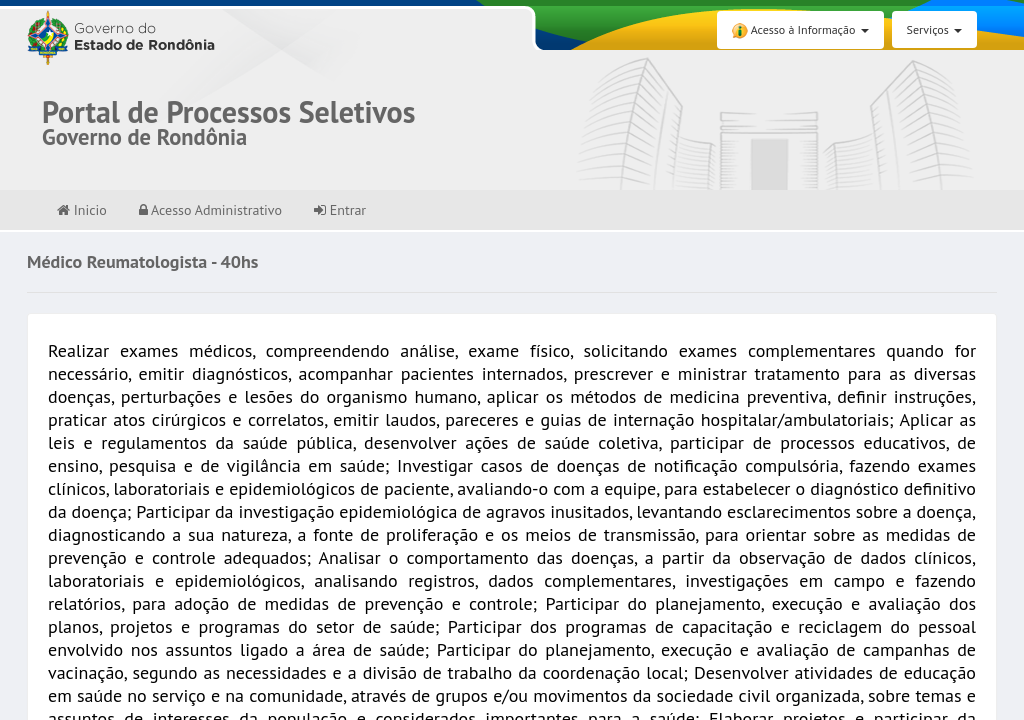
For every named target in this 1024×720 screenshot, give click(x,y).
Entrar (340, 210)
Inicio (82, 210)
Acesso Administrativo (210, 210)
